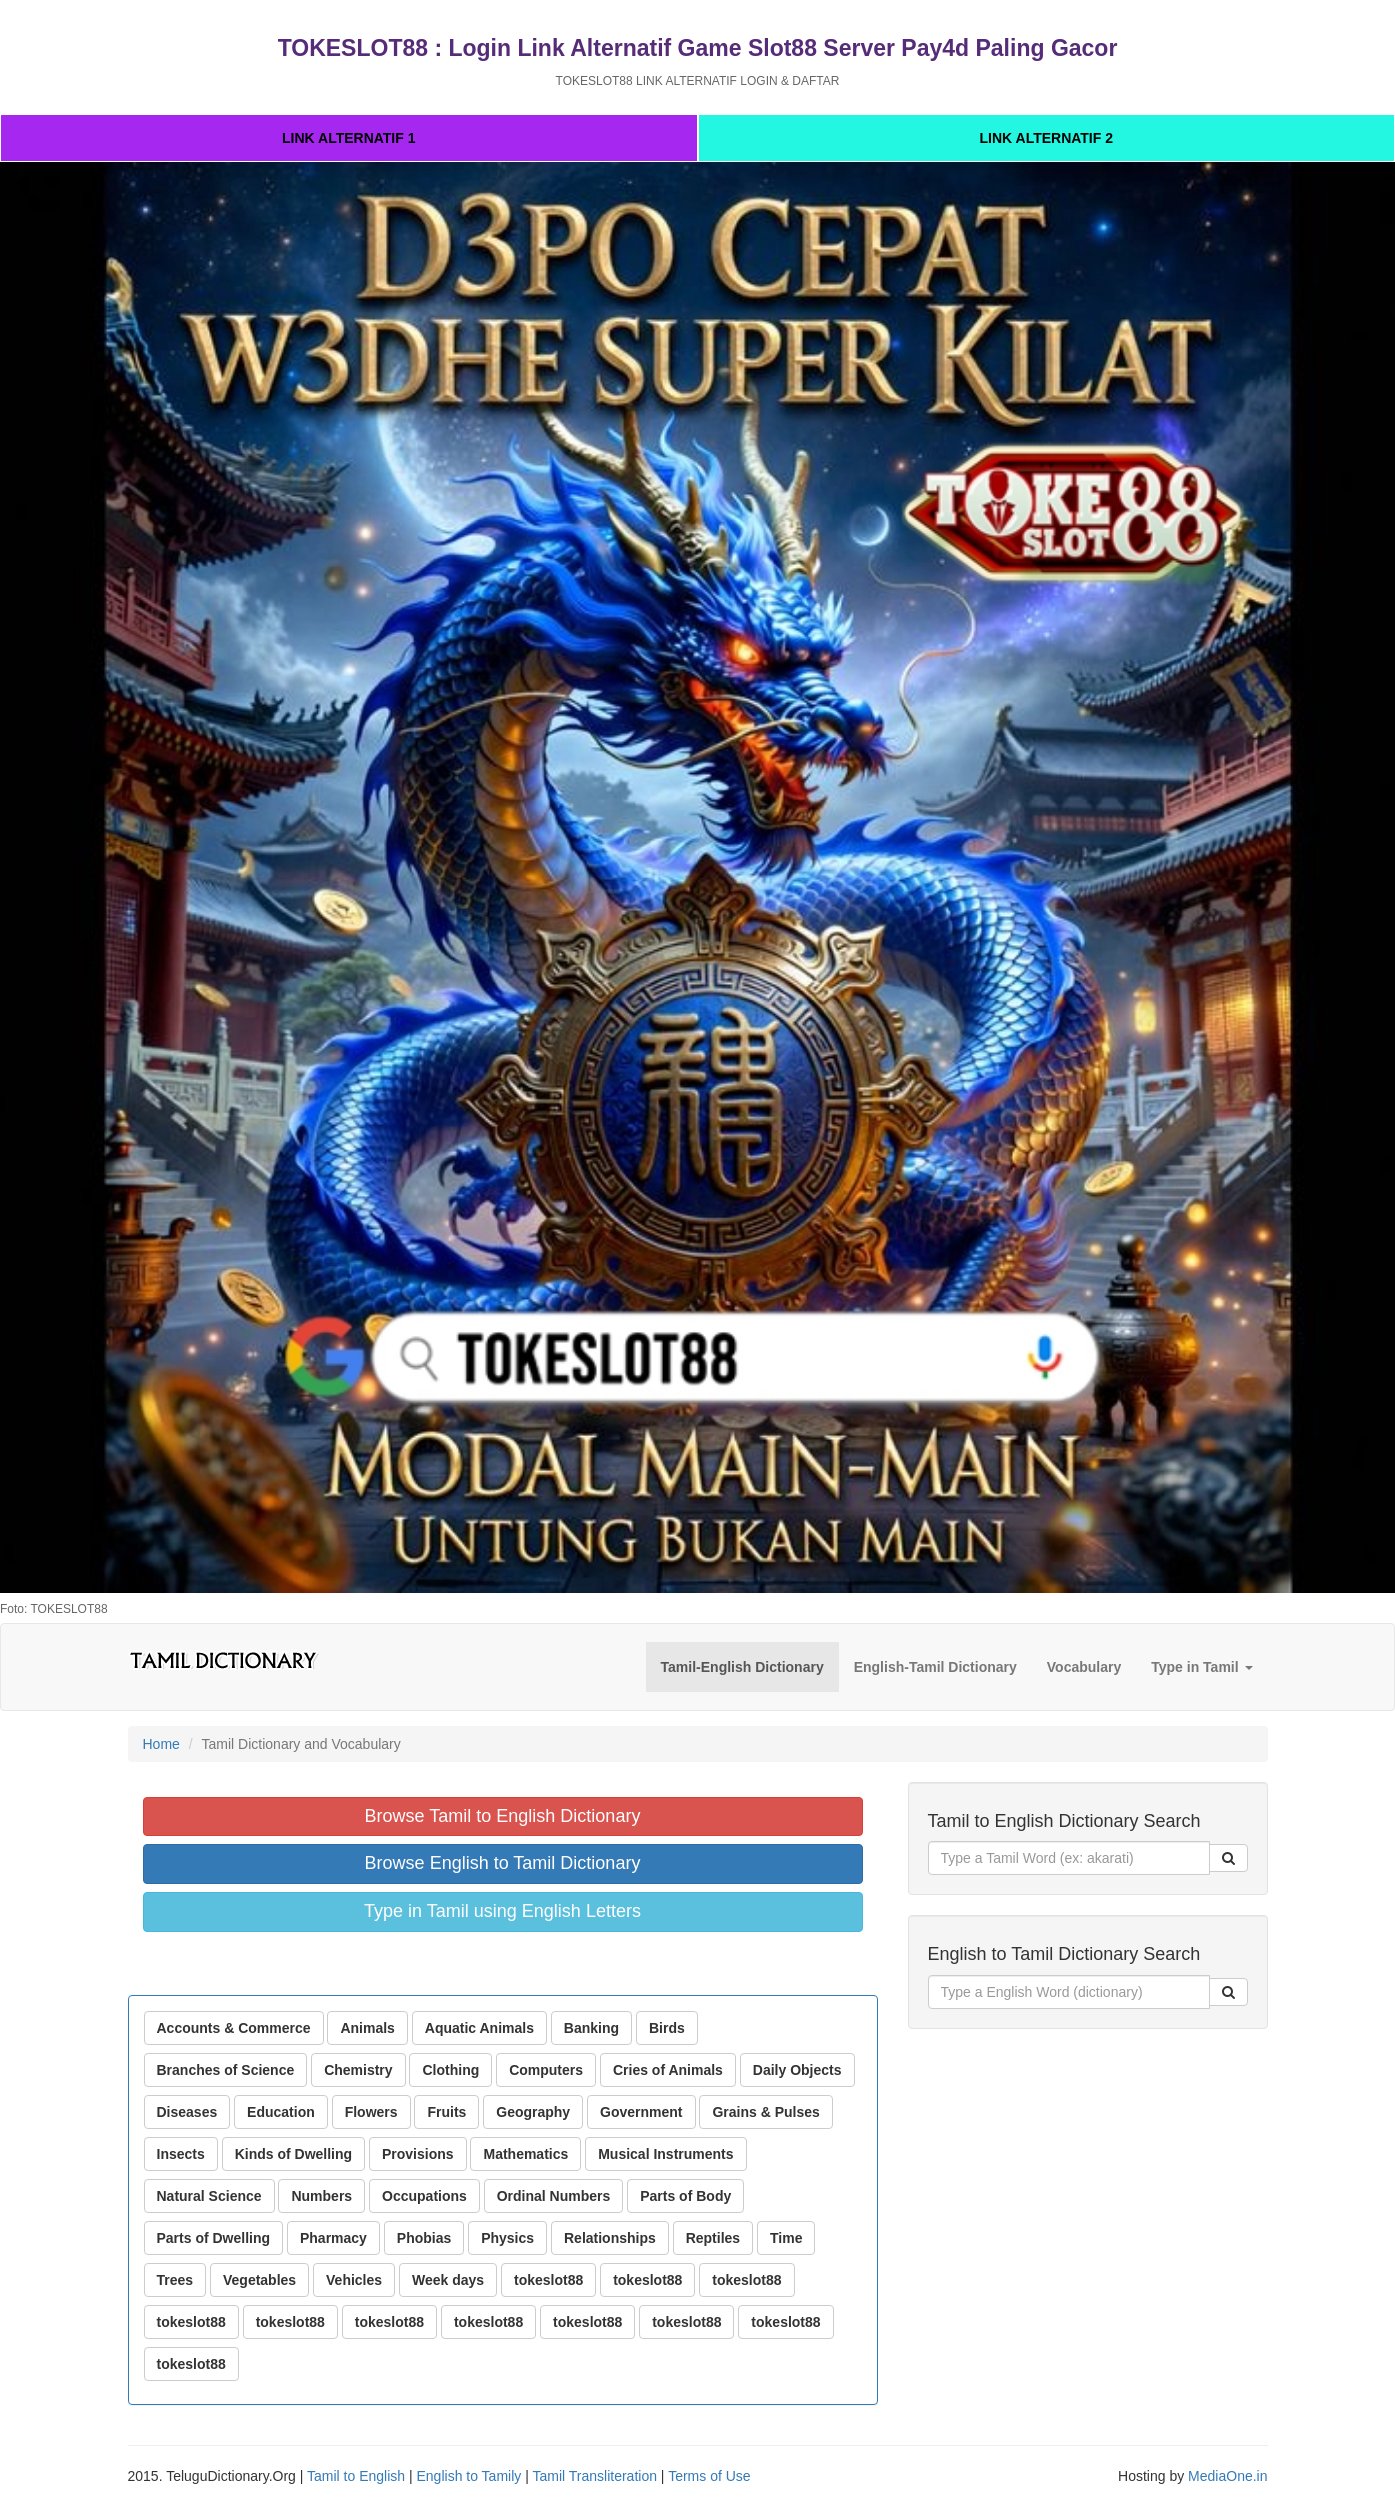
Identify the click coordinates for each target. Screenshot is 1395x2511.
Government (641, 2112)
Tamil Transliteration (594, 2476)
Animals (367, 2028)
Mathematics (525, 2154)
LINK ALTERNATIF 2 (1046, 138)
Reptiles (713, 2238)
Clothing (450, 2070)
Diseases (187, 2112)
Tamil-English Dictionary (742, 1667)
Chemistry (358, 2070)
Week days (448, 2280)
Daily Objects (797, 2070)
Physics (507, 2238)
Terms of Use (709, 2476)
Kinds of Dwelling (293, 2154)
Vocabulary (1084, 1667)
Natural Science (209, 2196)
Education (281, 2112)
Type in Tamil (1201, 1667)
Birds (667, 2028)
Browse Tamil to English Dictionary (503, 1816)
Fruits (446, 2112)
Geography (533, 2112)
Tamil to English (356, 2476)
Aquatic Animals (479, 2028)
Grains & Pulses (765, 2112)
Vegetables (259, 2280)
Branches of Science (226, 2070)
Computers (546, 2070)
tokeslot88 (548, 2280)
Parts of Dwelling (214, 2238)
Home (161, 1744)
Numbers (321, 2196)
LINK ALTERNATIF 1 (349, 138)
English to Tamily (469, 2476)
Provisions (418, 2154)
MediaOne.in (1227, 2476)
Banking (591, 2028)
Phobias (424, 2238)
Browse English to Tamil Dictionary (503, 1863)
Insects (181, 2154)
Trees (175, 2280)
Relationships (610, 2238)
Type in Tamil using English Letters (502, 1911)
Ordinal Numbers (554, 2196)
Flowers (371, 2112)
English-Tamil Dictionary (935, 1667)
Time (786, 2238)
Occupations (424, 2196)
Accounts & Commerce (234, 2028)
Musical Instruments (665, 2154)
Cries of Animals (668, 2070)
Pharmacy (333, 2238)
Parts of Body (685, 2196)
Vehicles (354, 2280)
